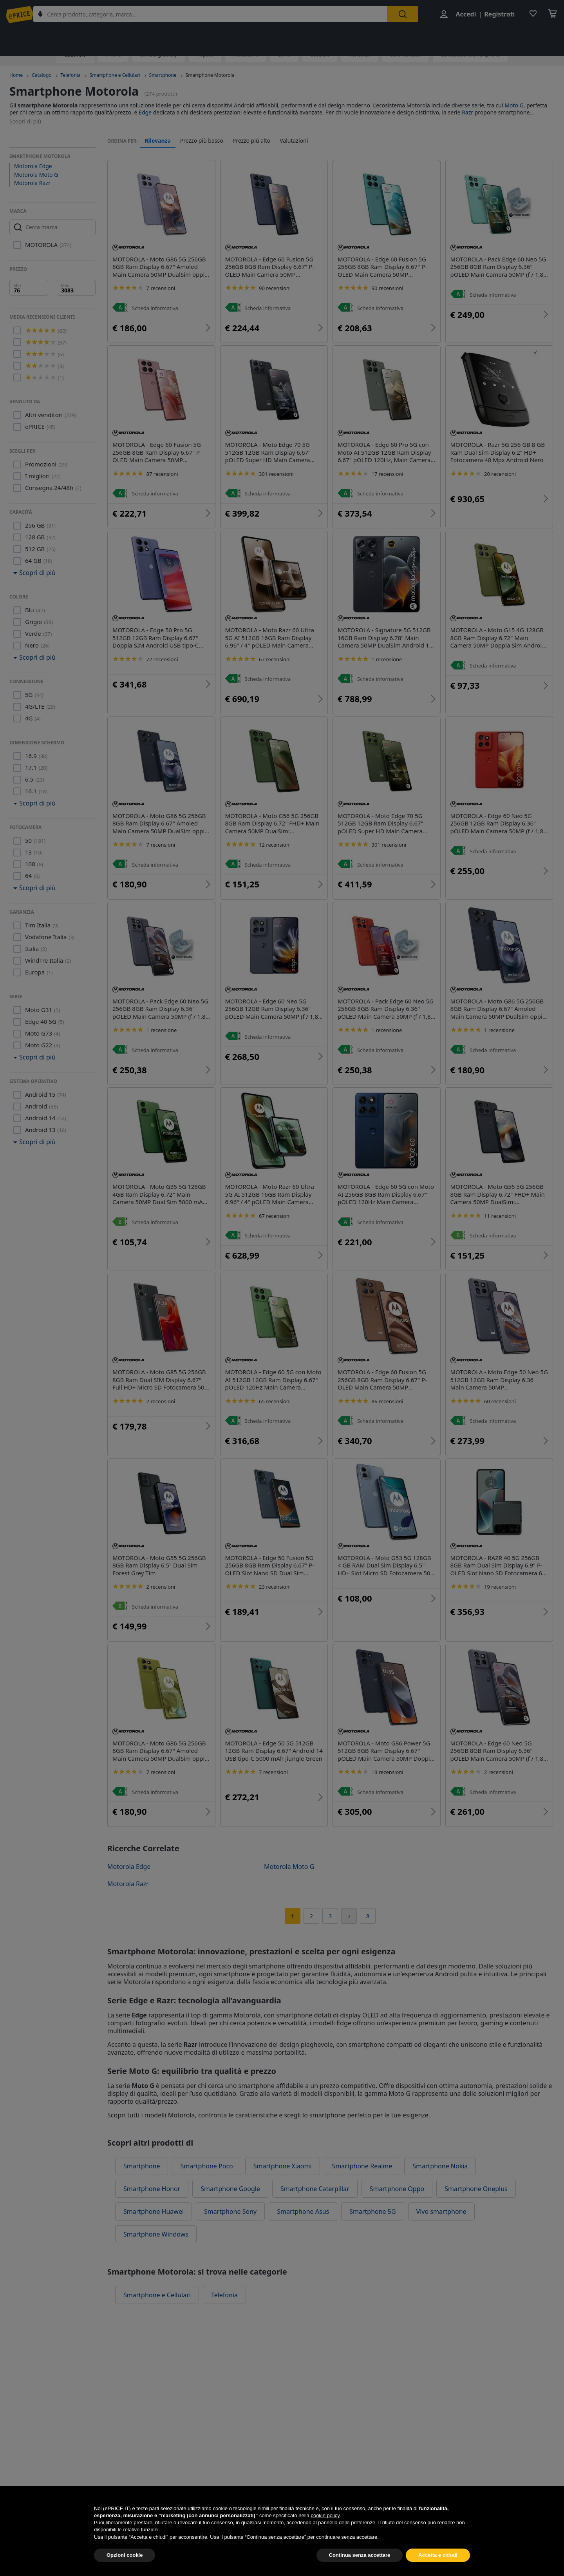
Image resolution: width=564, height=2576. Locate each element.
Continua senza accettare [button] (359, 2566)
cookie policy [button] (325, 2526)
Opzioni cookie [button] (125, 2566)
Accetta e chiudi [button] (437, 2566)
